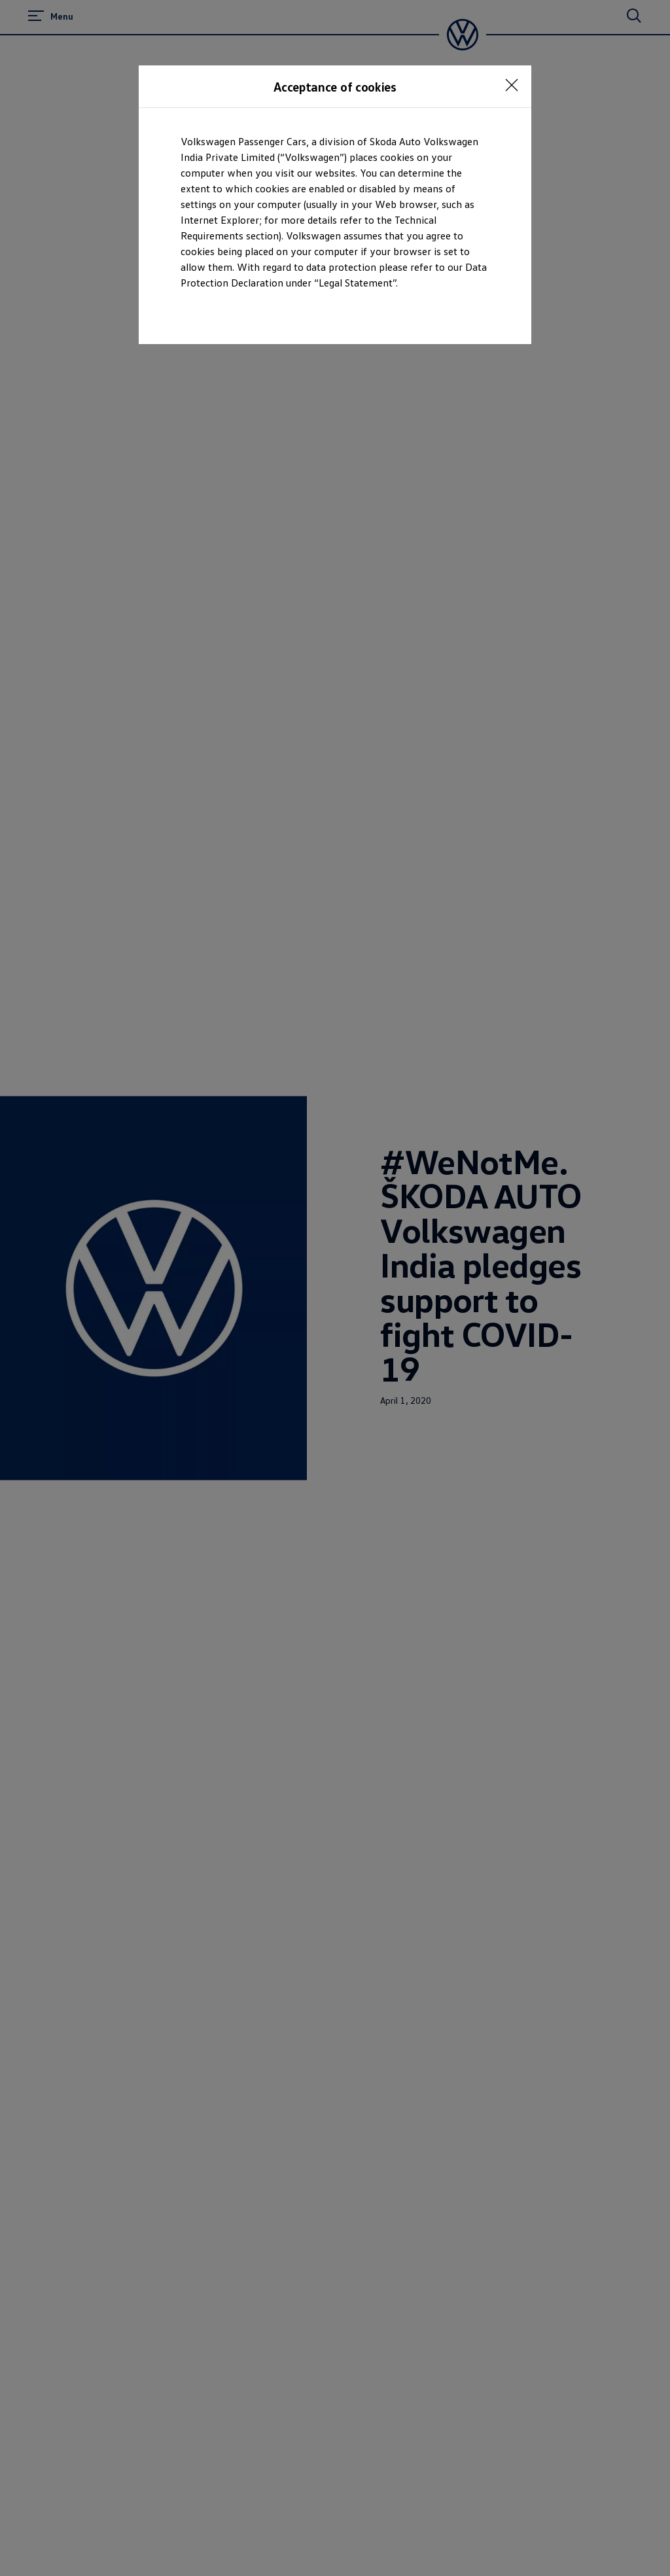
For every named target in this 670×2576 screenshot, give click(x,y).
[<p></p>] (512, 85)
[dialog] (335, 1288)
